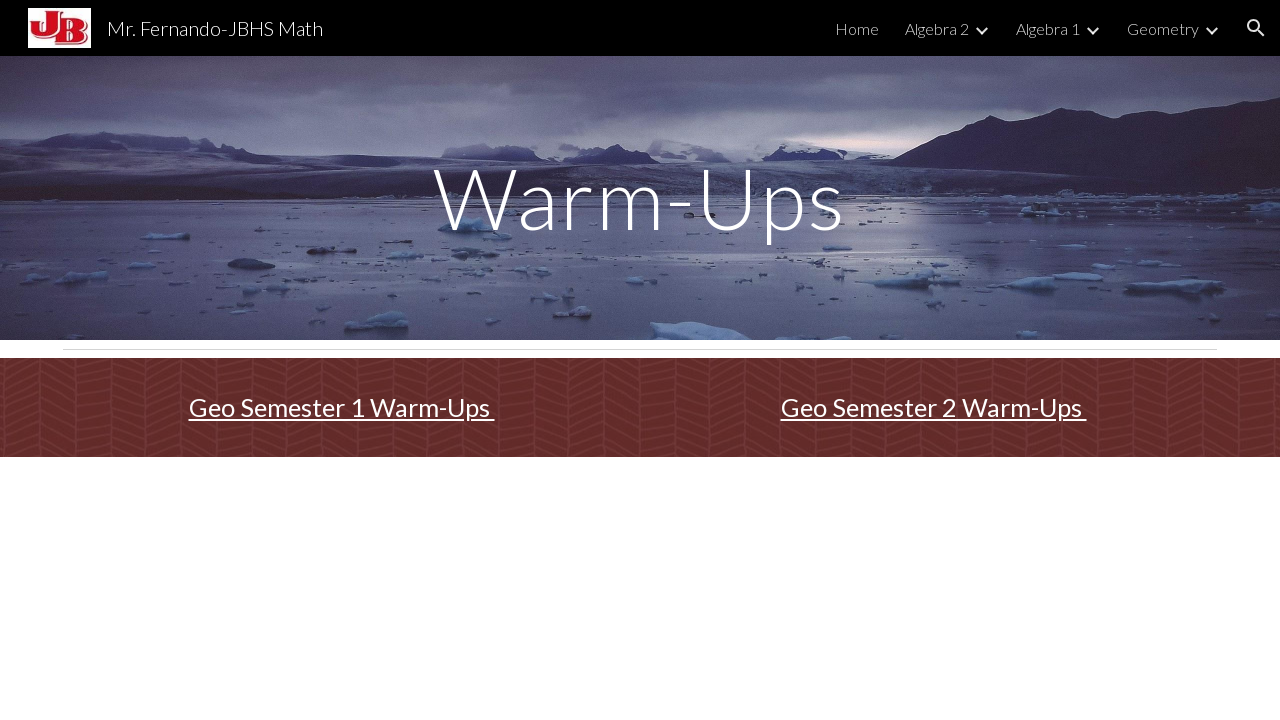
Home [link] (857, 28)
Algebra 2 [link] (937, 28)
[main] (640, 197)
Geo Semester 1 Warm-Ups (342, 407)
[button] (1256, 28)
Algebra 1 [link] (1048, 28)
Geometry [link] (1163, 28)
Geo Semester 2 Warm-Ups (934, 407)
